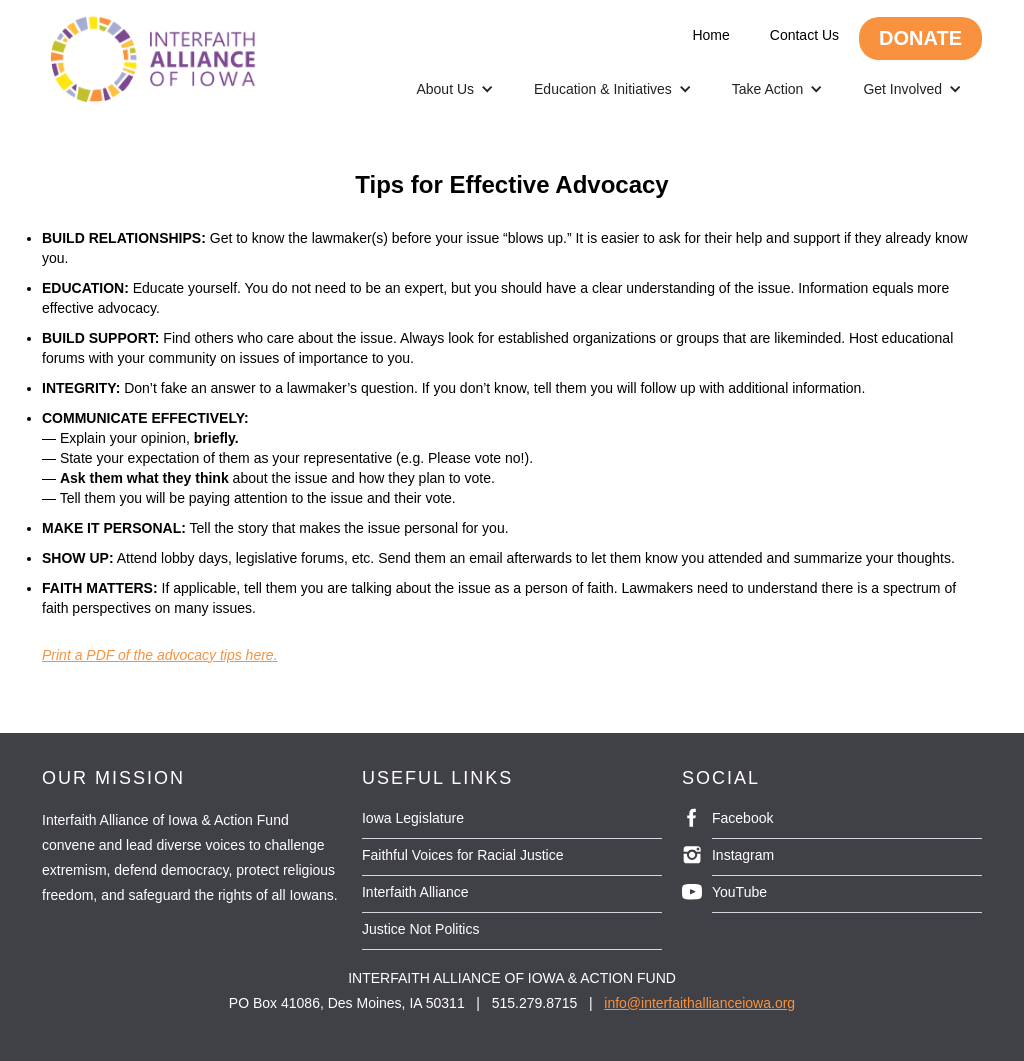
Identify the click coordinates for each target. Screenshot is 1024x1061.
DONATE (920, 38)
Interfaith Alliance (415, 892)
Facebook (742, 818)
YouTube (739, 892)
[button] (455, 89)
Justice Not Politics (420, 929)
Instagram (743, 855)
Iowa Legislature (413, 818)
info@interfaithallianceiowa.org (699, 1003)
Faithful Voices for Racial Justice (463, 855)
